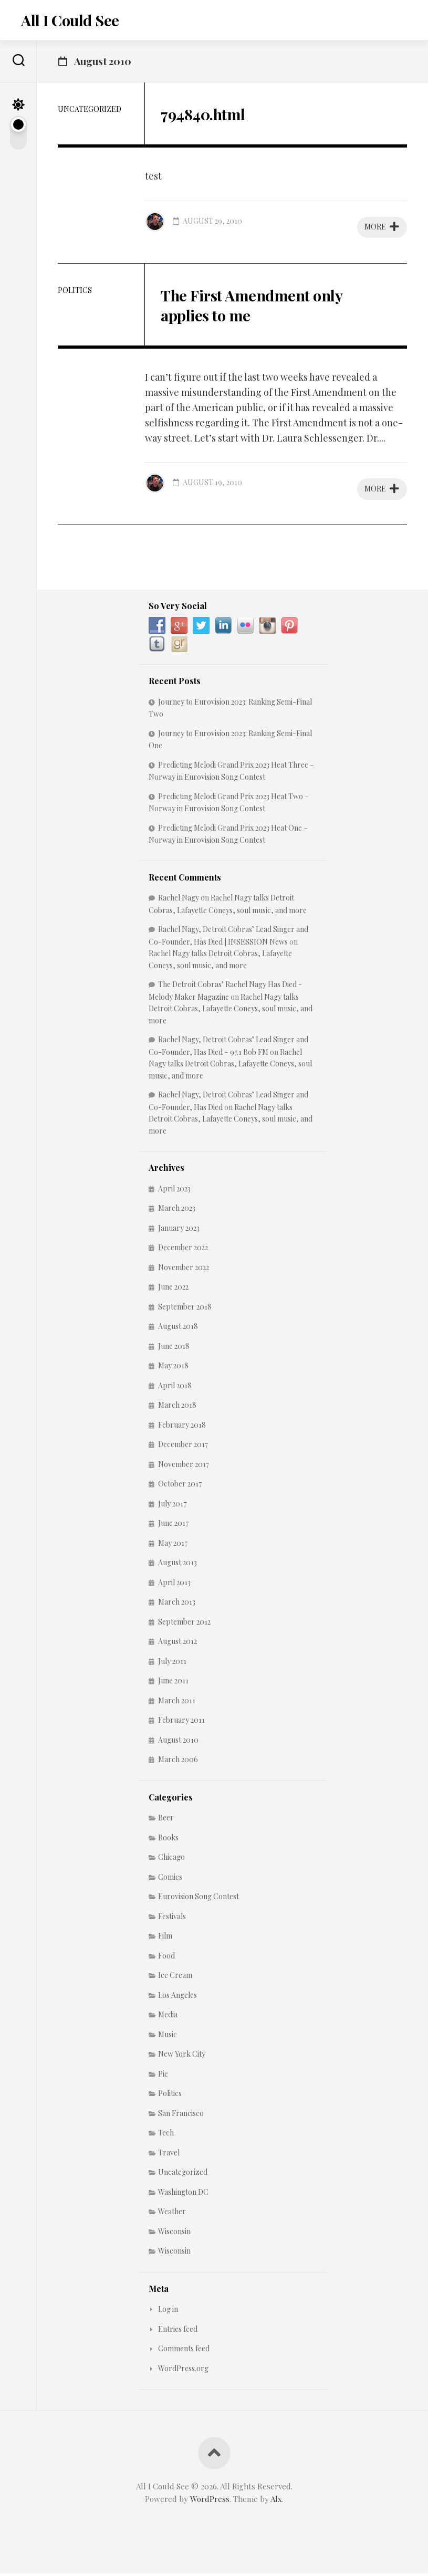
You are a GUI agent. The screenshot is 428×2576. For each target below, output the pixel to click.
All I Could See (69, 21)
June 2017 (173, 1526)
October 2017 (180, 1486)
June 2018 (174, 1348)
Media (168, 2017)
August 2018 (178, 1329)
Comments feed (184, 2351)
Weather (172, 2214)
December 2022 (183, 1250)
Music (167, 2036)
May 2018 (173, 1368)
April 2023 (174, 1191)
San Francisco (181, 2115)
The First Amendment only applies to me (261, 306)
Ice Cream (175, 1978)
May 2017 (172, 1545)
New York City (181, 2056)
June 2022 (173, 1289)
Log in (168, 2312)
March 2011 (176, 1703)
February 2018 (182, 1427)
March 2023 (176, 1211)
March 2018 (177, 1407)
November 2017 (183, 1466)
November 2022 (183, 1269)
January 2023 (179, 1230)
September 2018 (185, 1309)
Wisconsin (174, 2233)
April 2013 (174, 1584)
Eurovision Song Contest (198, 1899)
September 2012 (184, 1624)
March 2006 (178, 1762)
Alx (276, 2501)
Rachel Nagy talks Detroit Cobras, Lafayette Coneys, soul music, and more (230, 1011)
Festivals (172, 1918)
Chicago (171, 1860)
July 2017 (172, 1506)
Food (166, 1958)
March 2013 (176, 1604)
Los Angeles (177, 1997)
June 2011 (173, 1683)
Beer (166, 1820)
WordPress (209, 2501)
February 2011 (181, 1722)
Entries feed (177, 2331)
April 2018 (175, 1387)
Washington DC (183, 2194)
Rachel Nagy (178, 900)
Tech (166, 2135)
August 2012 (177, 1644)
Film (165, 1938)
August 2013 (177, 1565)
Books (168, 1840)
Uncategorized (89, 111)
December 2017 (183, 1447)
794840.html (208, 115)
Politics (75, 292)
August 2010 (178, 1742)
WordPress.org (183, 2370)
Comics (170, 1879)
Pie (163, 2076)
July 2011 (172, 1663)
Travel (169, 2155)
